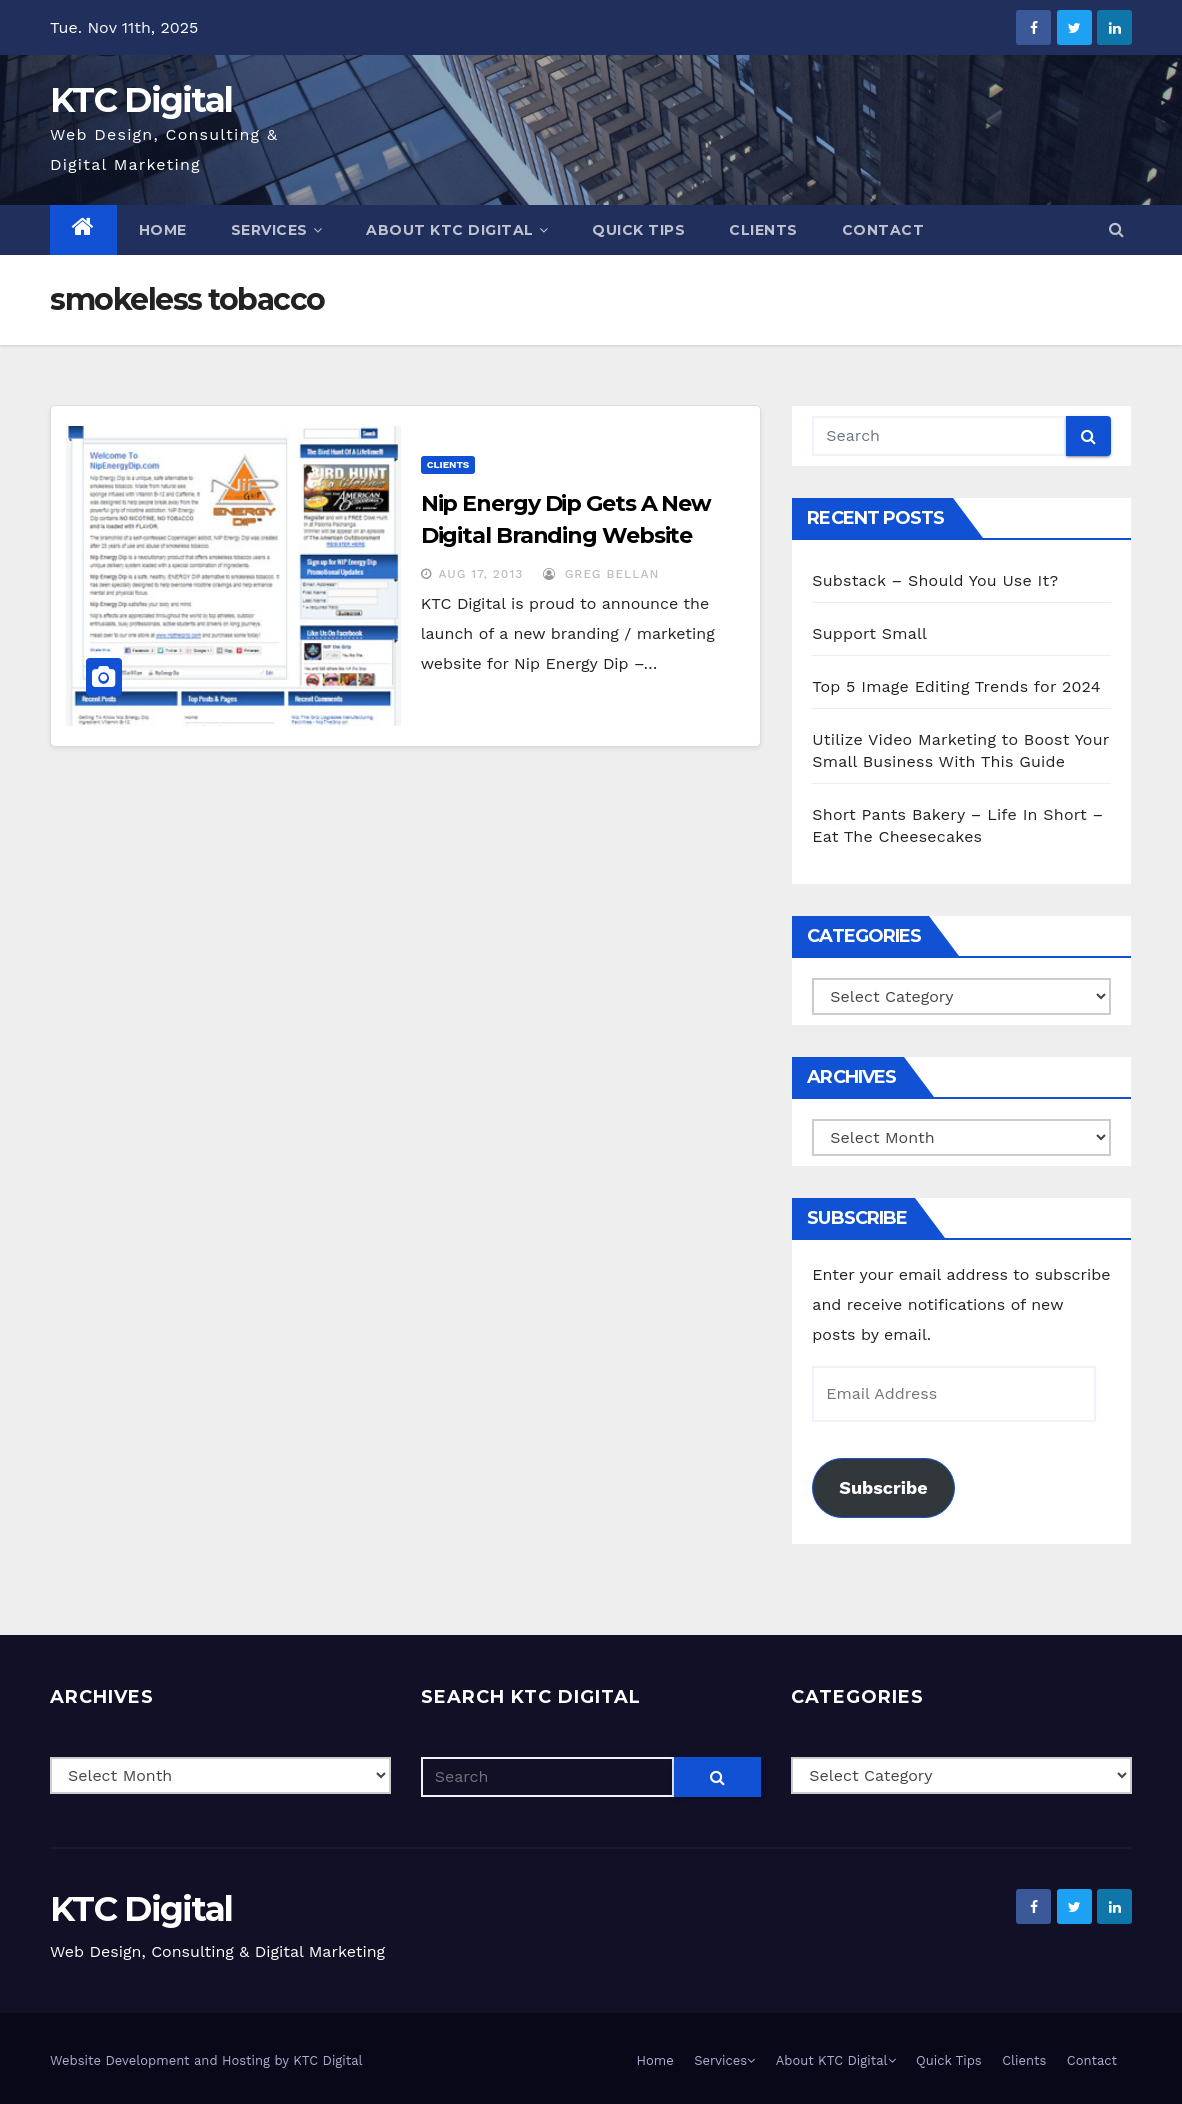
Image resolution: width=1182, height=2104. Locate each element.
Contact (883, 230)
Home (163, 230)
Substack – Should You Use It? (935, 580)
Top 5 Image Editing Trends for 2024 (956, 686)
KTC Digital (141, 100)
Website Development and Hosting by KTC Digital (206, 2060)
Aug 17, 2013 (481, 574)
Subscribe (883, 1487)
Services (277, 230)
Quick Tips (638, 230)
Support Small (869, 633)
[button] (1116, 229)
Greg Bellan (601, 574)
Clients (763, 230)
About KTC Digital (457, 230)
